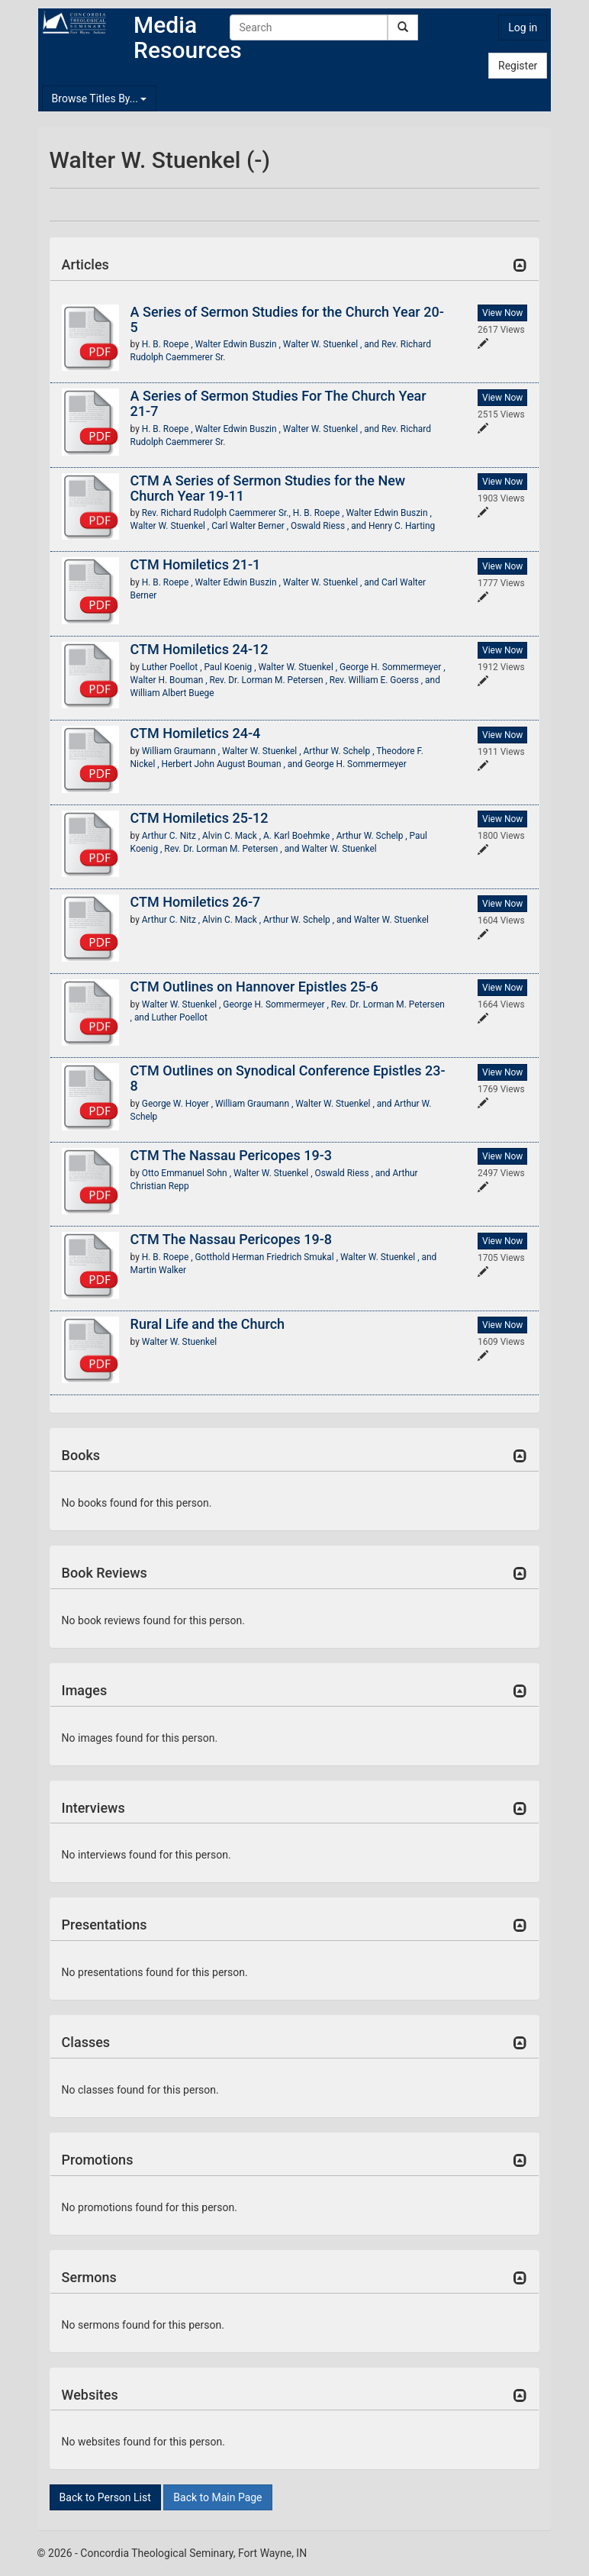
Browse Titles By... (99, 98)
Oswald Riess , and (330, 526)
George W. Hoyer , (178, 1103)
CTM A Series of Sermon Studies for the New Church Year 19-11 (268, 488)
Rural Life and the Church (207, 1324)
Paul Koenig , (231, 667)
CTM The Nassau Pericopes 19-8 (231, 1239)
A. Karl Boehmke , (299, 835)
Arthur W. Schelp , (340, 751)
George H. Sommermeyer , (392, 667)
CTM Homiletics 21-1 (195, 564)
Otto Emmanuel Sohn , (187, 1173)
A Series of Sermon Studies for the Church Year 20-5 (287, 319)
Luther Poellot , (173, 667)
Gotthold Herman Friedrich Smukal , (267, 1257)
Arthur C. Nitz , (172, 835)
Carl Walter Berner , (251, 526)
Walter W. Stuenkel (338, 848)
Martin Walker (158, 1270)
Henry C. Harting (402, 526)
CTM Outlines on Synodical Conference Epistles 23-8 (288, 1078)
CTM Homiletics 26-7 (195, 902)
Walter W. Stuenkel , (171, 526)
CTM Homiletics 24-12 (199, 649)
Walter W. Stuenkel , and (332, 344)
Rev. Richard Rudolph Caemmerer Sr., (217, 513)
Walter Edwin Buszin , (239, 344)
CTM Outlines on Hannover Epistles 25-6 (254, 986)
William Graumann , (182, 751)
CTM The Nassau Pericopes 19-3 (231, 1155)
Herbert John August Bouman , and (233, 764)
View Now (502, 313)
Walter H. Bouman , (170, 680)
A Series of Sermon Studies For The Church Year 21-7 (278, 403)
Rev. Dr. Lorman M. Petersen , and (232, 848)
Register (517, 66)
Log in (522, 27)
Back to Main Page (217, 2497)
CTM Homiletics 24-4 (195, 733)
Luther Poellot (180, 1017)
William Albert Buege (172, 693)
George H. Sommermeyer (356, 764)
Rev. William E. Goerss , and (385, 680)
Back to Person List (105, 2497)
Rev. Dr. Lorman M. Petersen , (270, 680)
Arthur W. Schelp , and (308, 919)
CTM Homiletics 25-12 (199, 818)
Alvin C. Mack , (232, 835)
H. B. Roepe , (168, 344)
